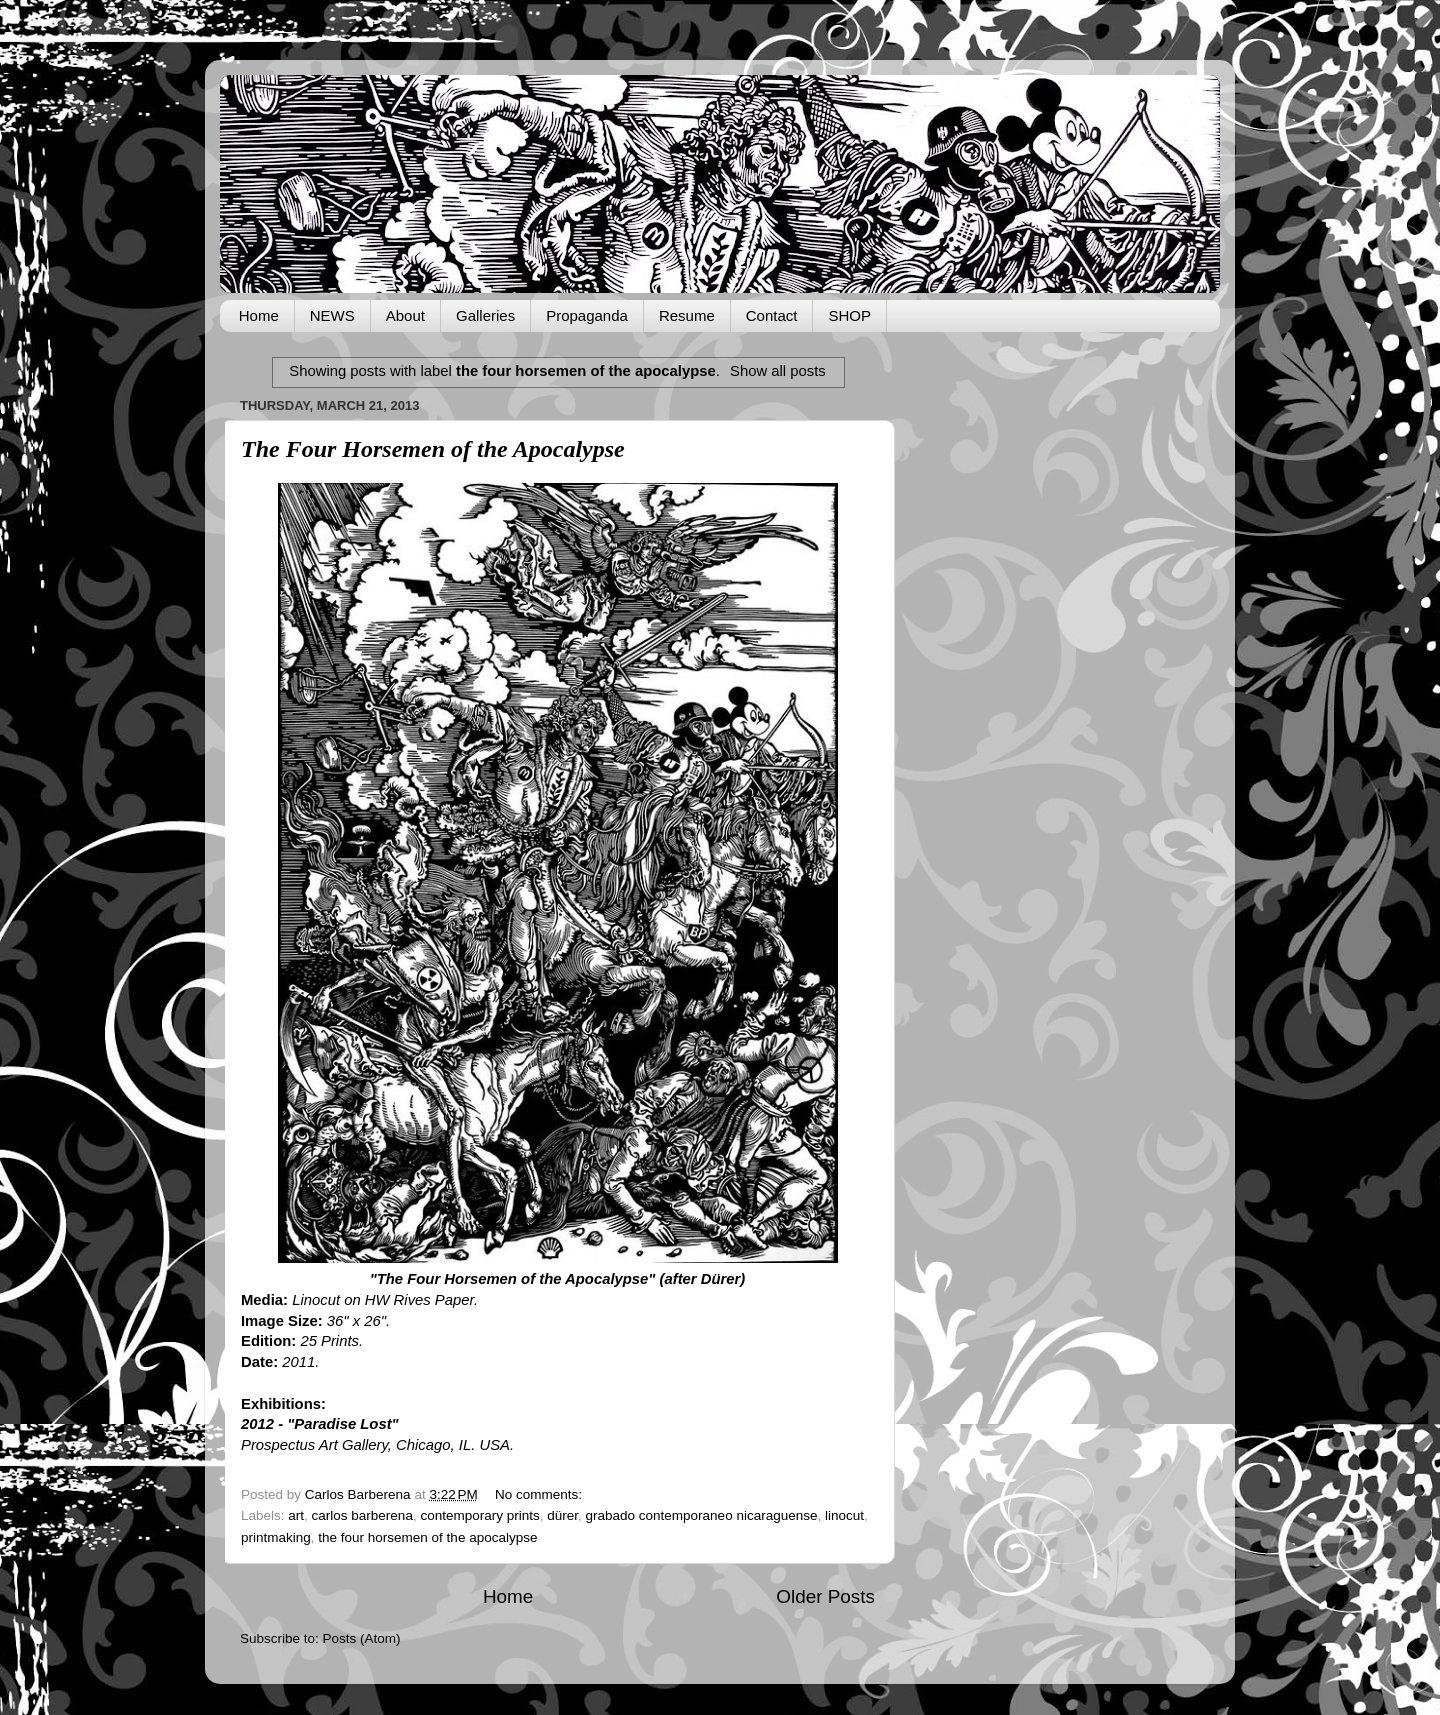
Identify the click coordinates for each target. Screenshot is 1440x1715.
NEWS (332, 315)
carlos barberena (362, 1515)
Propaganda (587, 315)
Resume (687, 315)
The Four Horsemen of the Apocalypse (433, 449)
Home (259, 315)
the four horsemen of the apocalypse (427, 1537)
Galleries (485, 315)
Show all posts (778, 371)
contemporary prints (479, 1515)
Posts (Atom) (362, 1638)
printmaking (276, 1537)
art (296, 1515)
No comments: (540, 1494)
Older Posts (825, 1596)
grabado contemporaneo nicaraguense (702, 1515)
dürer (562, 1515)
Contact (772, 315)
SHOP (849, 315)
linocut (844, 1515)
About (405, 315)
